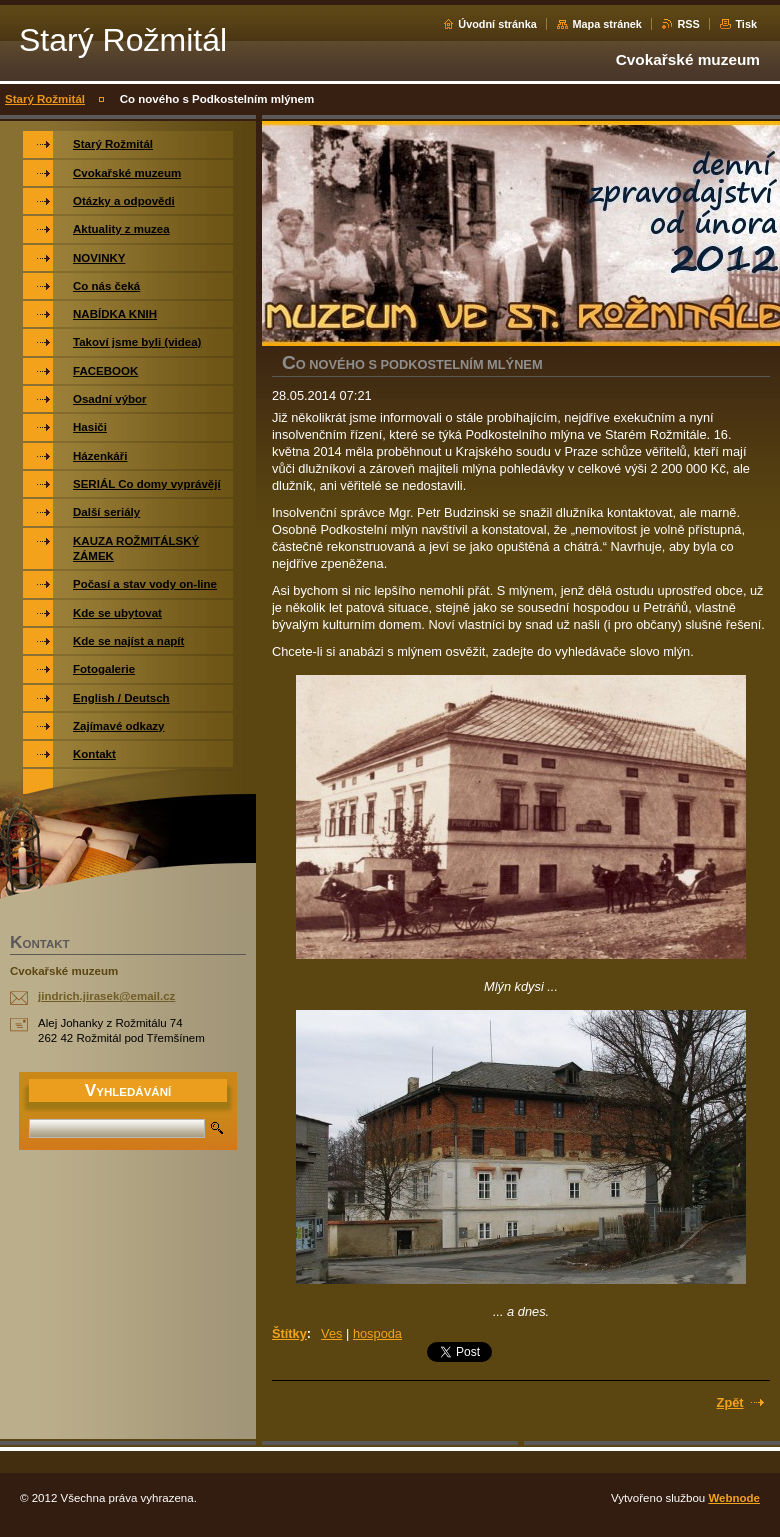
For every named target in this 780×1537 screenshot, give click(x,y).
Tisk (746, 24)
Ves (331, 1333)
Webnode (734, 1498)
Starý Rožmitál (45, 99)
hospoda (377, 1333)
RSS (688, 24)
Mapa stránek (607, 24)
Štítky (289, 1333)
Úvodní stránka (497, 24)
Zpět (730, 1402)
